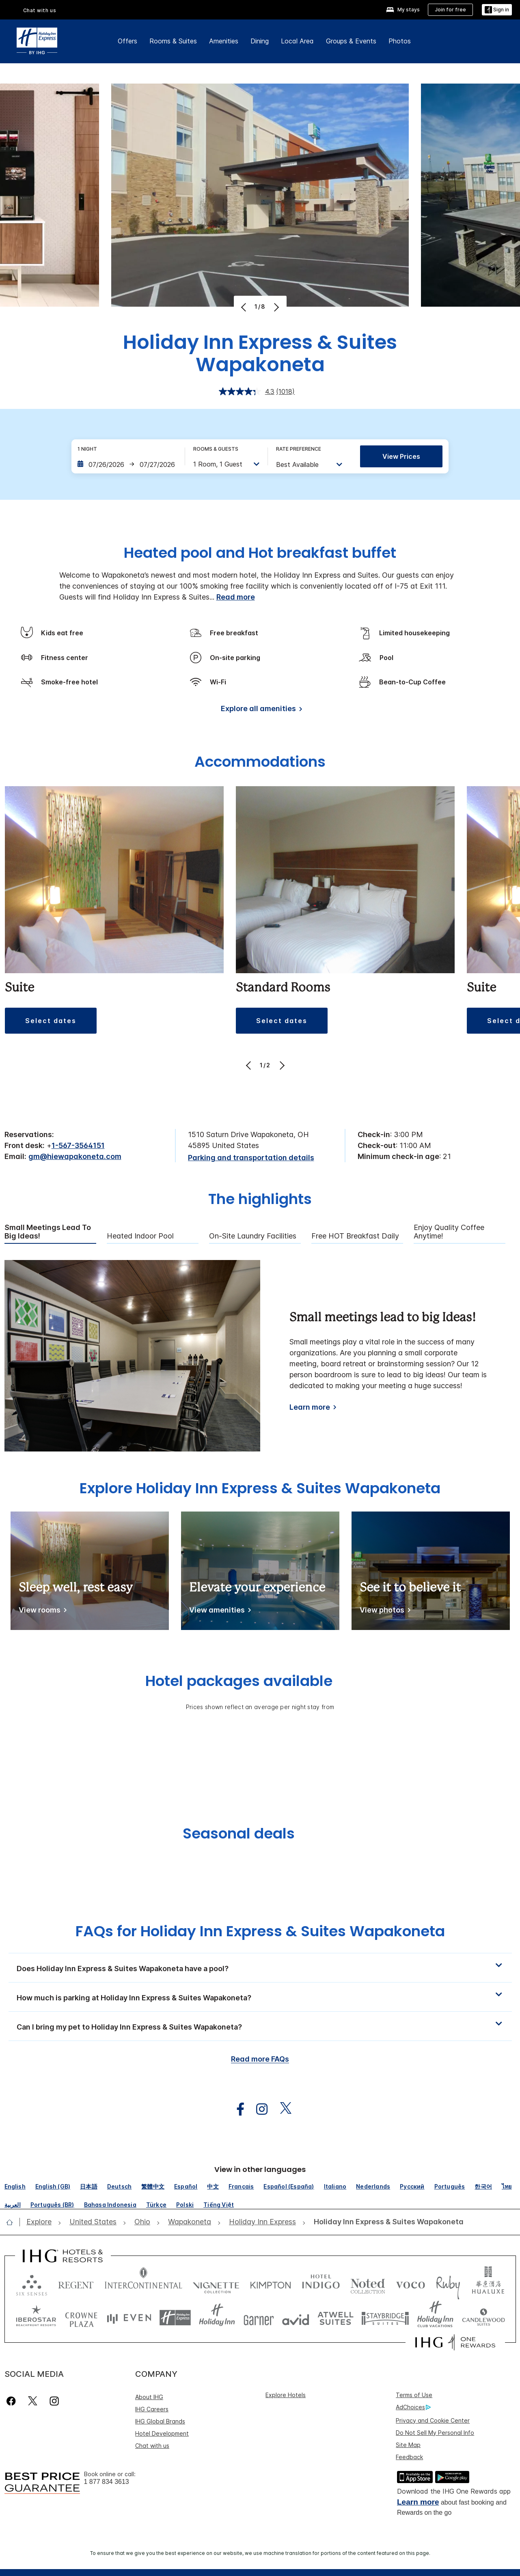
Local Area (297, 41)
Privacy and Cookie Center (433, 2420)
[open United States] (93, 2222)
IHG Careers (151, 2409)
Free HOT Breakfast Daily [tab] (355, 1236)
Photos (399, 41)
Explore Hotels (285, 2394)
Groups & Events (351, 41)
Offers (127, 41)
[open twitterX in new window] (281, 2109)
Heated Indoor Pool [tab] (140, 1236)
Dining (259, 41)
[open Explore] (41, 2222)
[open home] (12, 2222)
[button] (497, 10)
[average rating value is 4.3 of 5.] (247, 391)
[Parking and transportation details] (251, 1158)
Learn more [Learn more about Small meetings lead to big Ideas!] (309, 1407)
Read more (235, 597)
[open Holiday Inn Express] (262, 2222)
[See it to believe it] (384, 1611)
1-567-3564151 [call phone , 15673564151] (78, 1145)
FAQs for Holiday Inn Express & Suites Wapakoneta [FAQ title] (260, 1931)
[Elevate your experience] (218, 1611)
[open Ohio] (142, 2222)
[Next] (276, 307)
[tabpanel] (260, 1356)
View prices (401, 456)
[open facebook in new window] (236, 2109)
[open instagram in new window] (258, 2109)
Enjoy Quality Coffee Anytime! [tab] (449, 1231)
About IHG (149, 2396)
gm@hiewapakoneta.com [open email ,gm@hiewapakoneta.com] (74, 1156)
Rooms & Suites (173, 41)
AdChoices (413, 2407)
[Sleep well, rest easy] (41, 1611)
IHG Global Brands (160, 2421)
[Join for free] (450, 10)
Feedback (409, 2456)
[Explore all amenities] (260, 710)
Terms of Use (414, 2394)
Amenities (223, 41)
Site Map (408, 2444)
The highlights (260, 1200)
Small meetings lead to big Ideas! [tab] (47, 1231)
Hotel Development (162, 2433)
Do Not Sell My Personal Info (435, 2432)
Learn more (418, 2502)
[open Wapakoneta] (189, 2222)
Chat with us (152, 2445)
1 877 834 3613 (106, 2481)
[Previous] (244, 307)
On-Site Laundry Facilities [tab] (252, 1236)
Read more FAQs (260, 2059)
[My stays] (403, 10)
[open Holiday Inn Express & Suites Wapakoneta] (386, 2222)
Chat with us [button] (39, 10)
